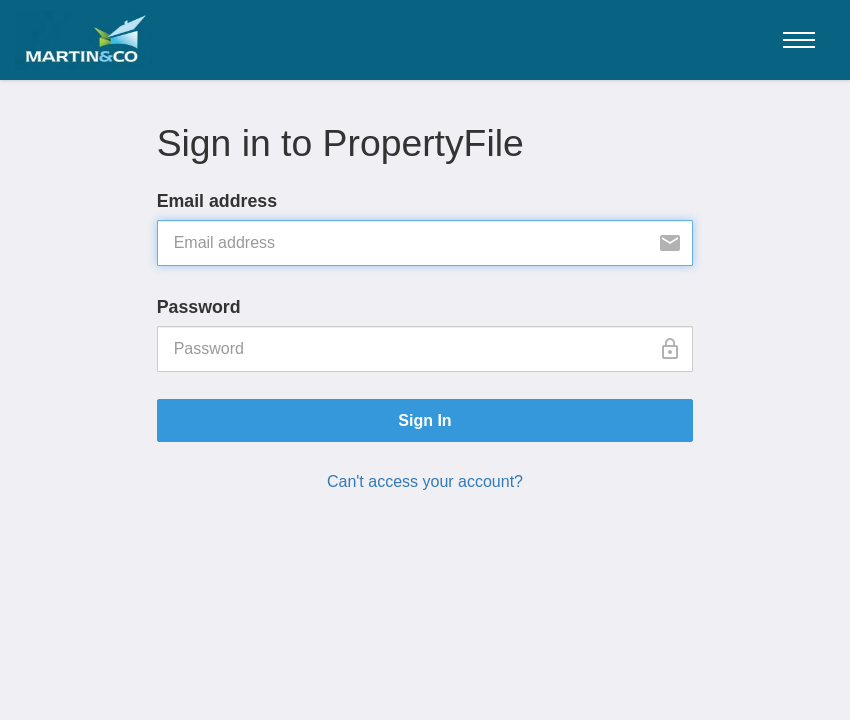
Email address (217, 201)
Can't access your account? (425, 481)
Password (199, 307)
